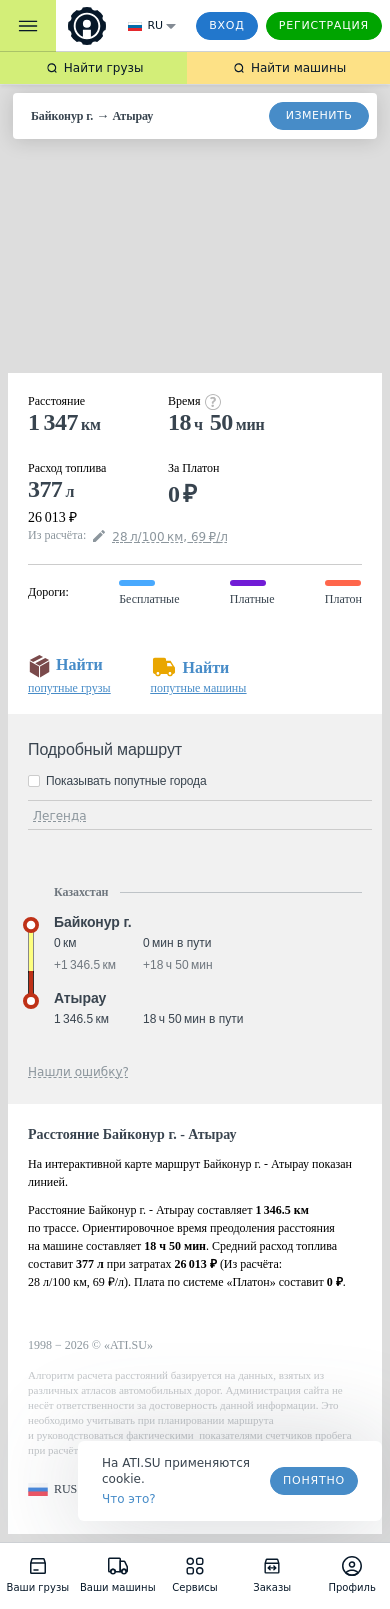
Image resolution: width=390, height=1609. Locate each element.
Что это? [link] (129, 1499)
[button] (52, 1489)
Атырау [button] (80, 998)
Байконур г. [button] (93, 922)
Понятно (314, 1480)
